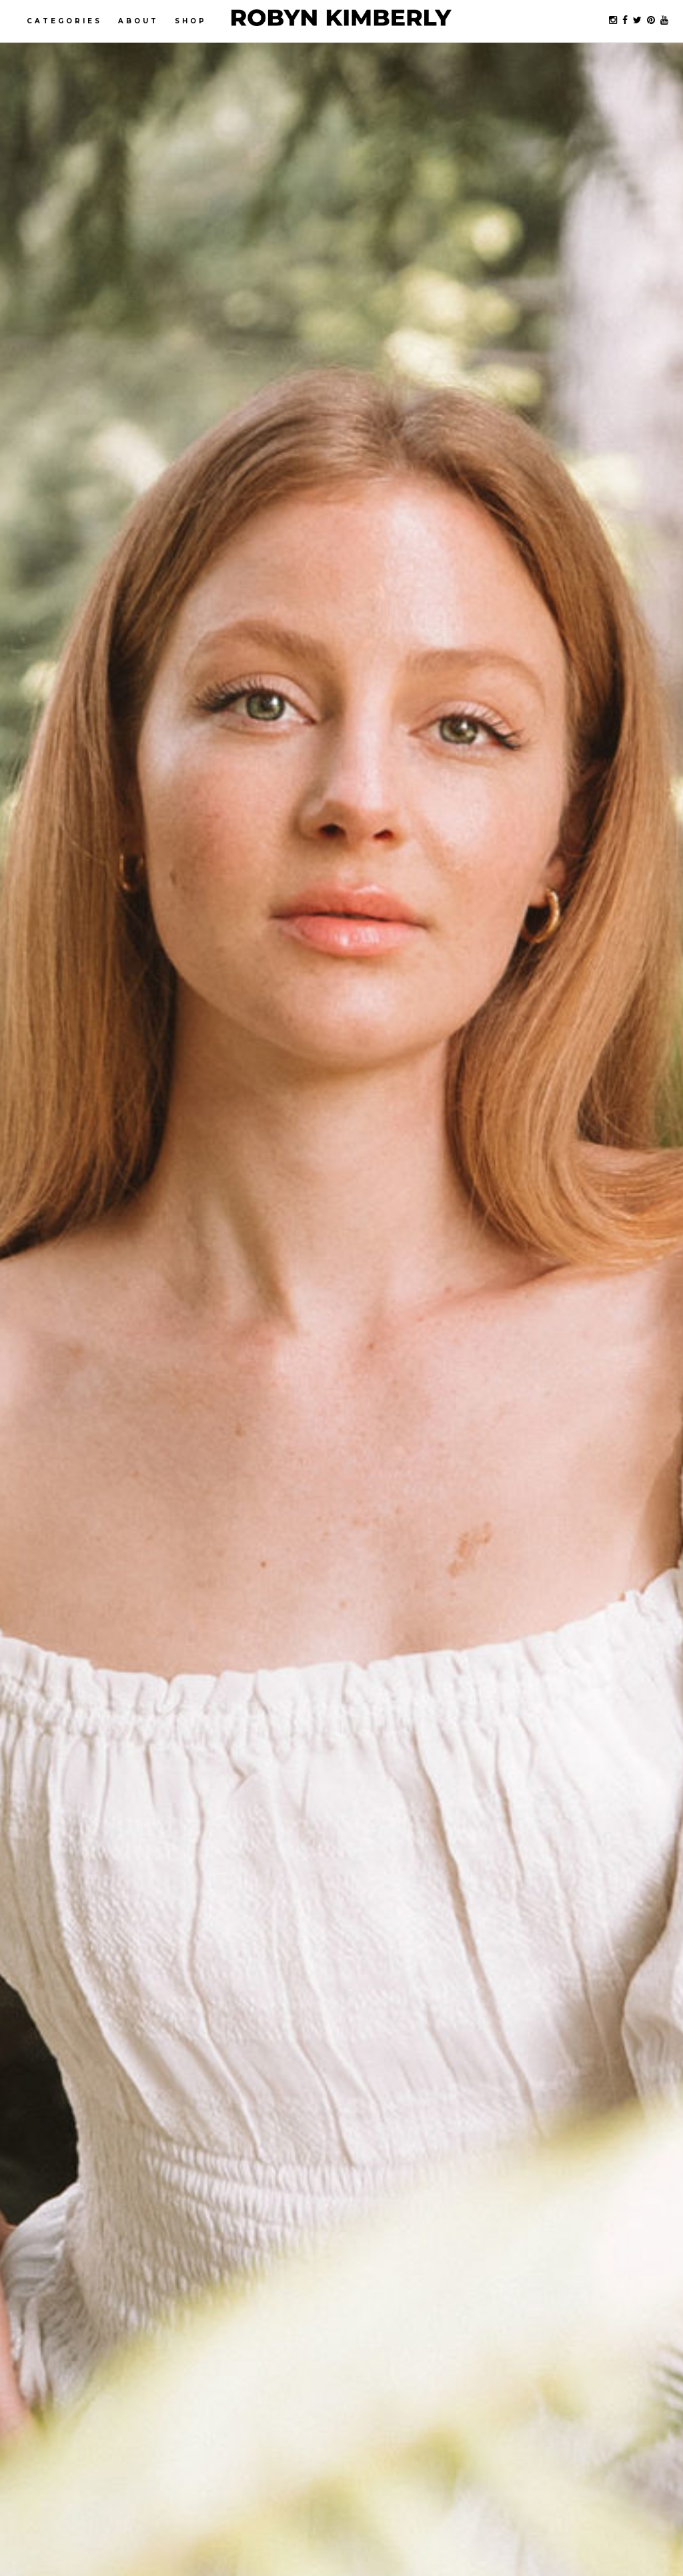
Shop (191, 21)
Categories (64, 21)
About (138, 21)
